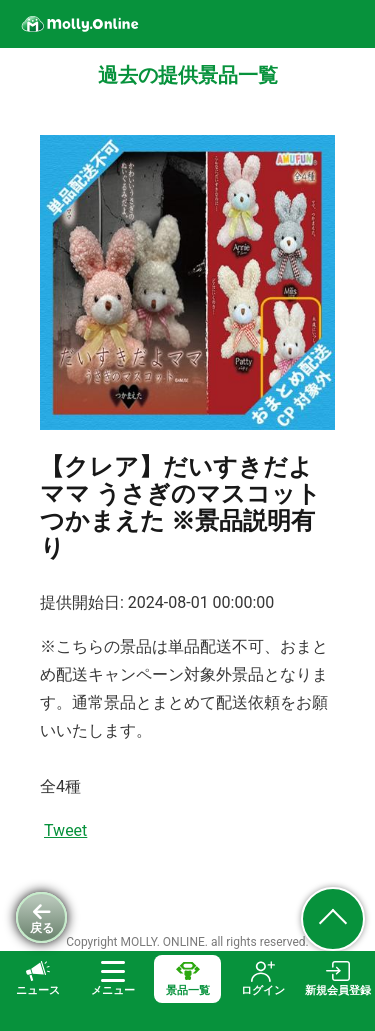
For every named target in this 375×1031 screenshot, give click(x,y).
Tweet (65, 830)
